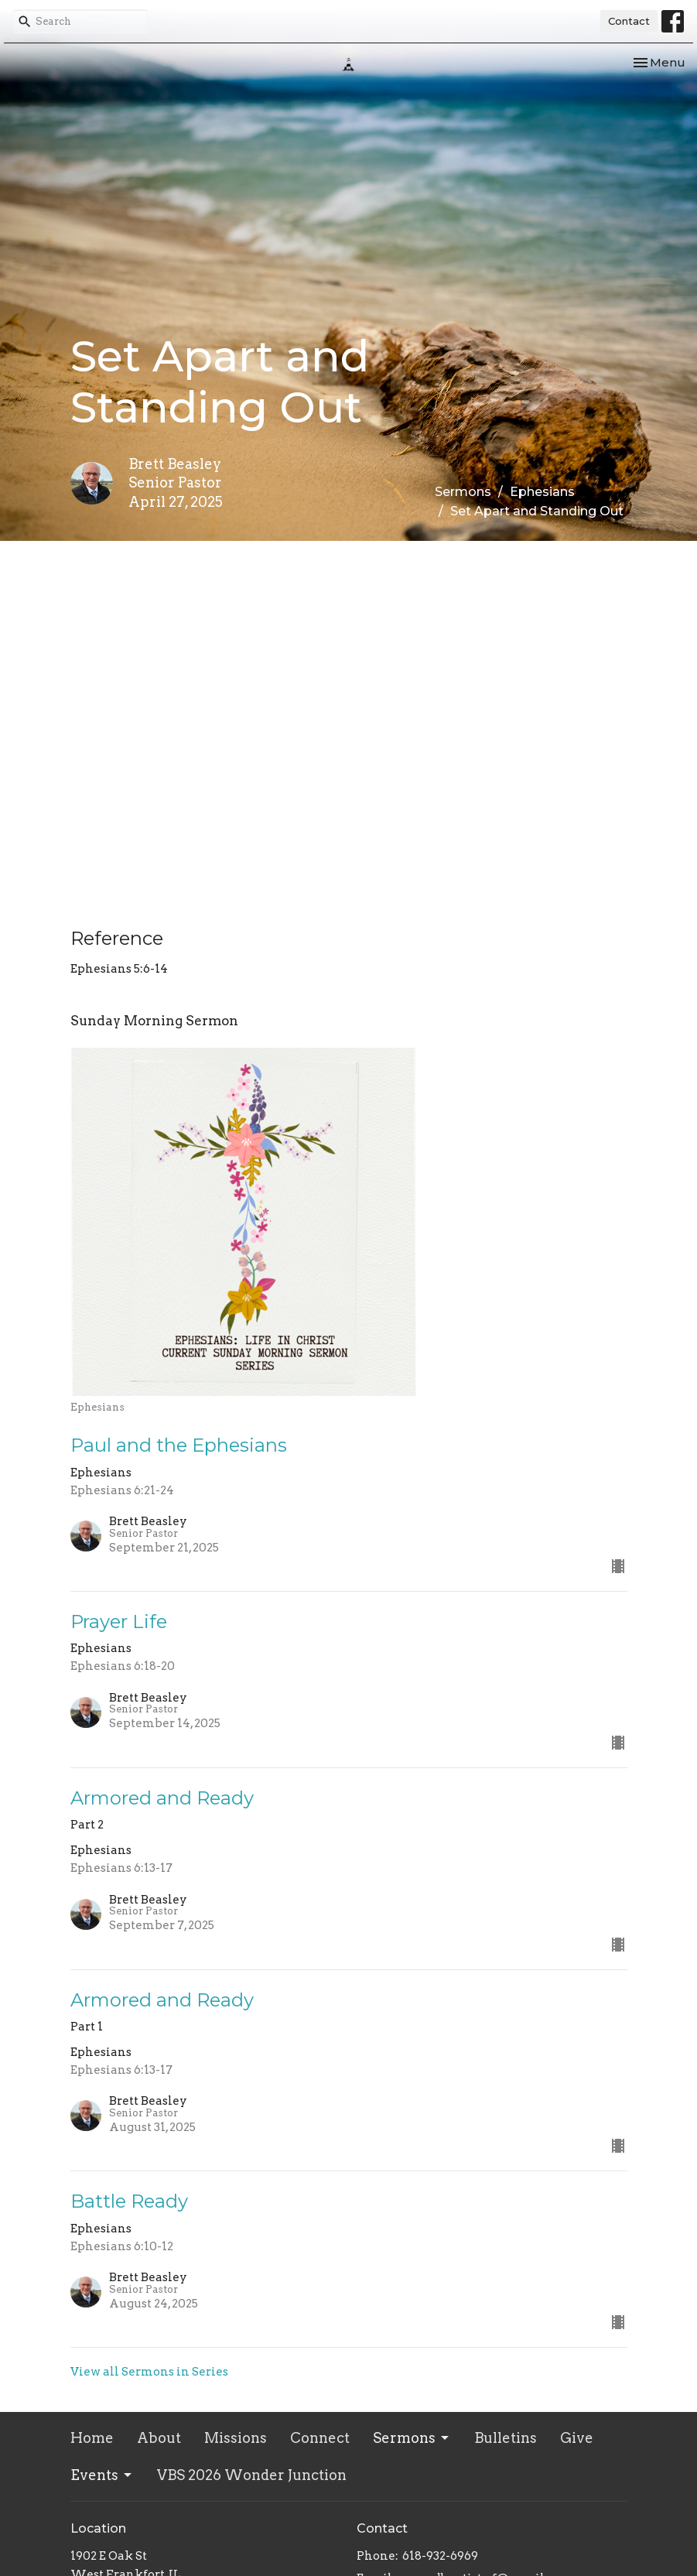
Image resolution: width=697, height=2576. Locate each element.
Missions (235, 2438)
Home (92, 2438)
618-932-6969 (440, 2556)
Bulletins (505, 2438)
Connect (320, 2438)
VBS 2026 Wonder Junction (252, 2475)
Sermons (463, 491)
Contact (629, 21)
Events (102, 2475)
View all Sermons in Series (149, 2372)
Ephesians (542, 491)
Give (576, 2438)
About (159, 2438)
